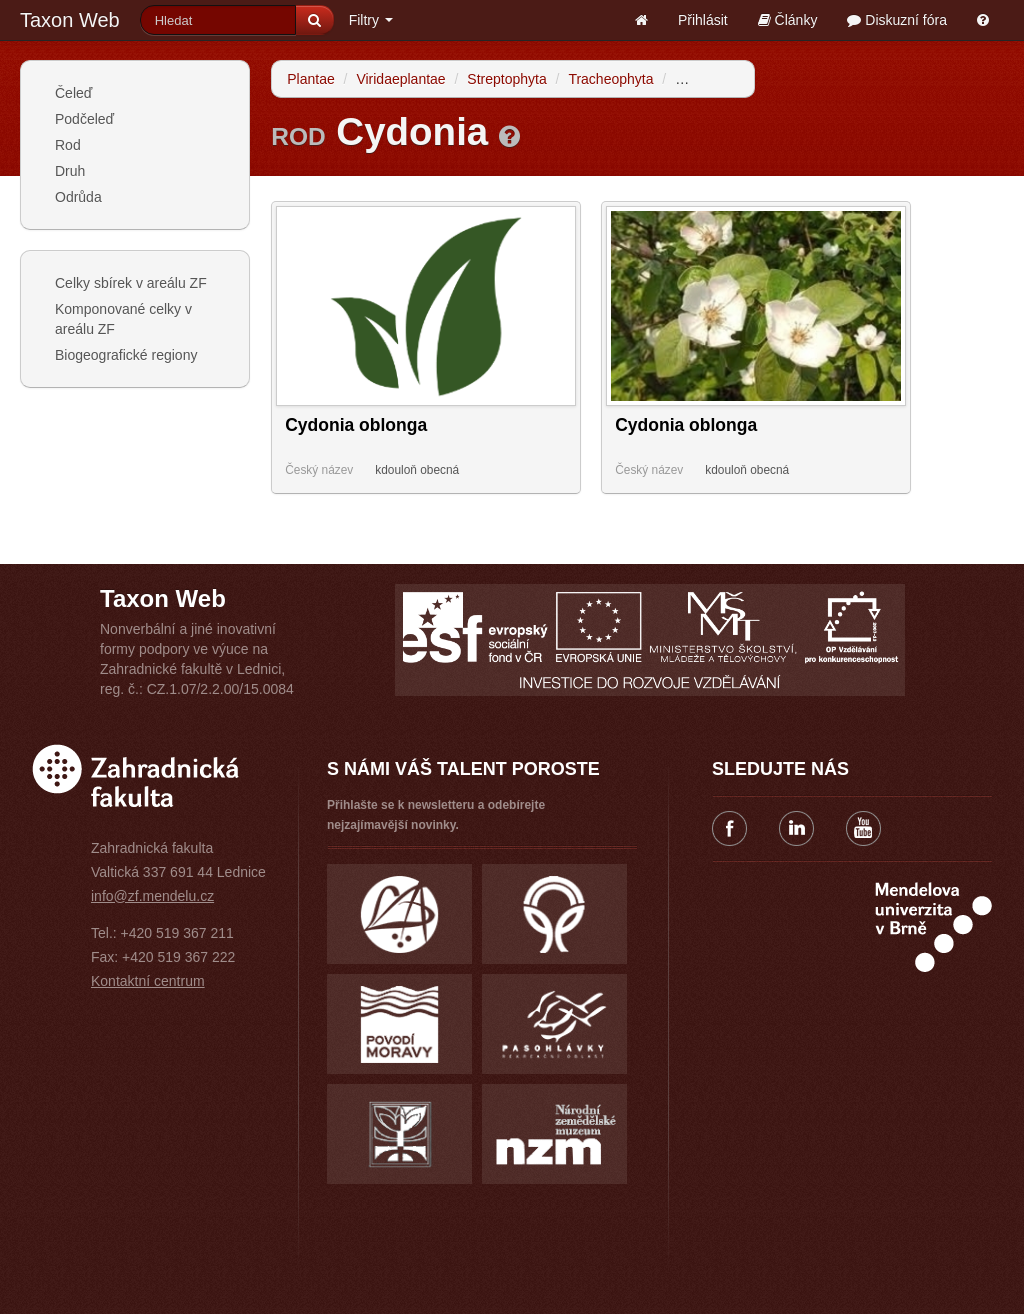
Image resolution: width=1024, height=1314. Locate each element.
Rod (68, 145)
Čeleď (73, 93)
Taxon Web (70, 20)
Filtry (371, 20)
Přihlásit (703, 20)
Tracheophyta (610, 79)
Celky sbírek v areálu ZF (131, 283)
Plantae (310, 79)
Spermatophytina (728, 79)
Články (788, 20)
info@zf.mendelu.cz (152, 896)
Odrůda (78, 197)
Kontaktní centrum (148, 981)
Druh (70, 171)
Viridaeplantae (400, 79)
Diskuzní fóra (897, 20)
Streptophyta (506, 79)
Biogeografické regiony (126, 355)
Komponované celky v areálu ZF (123, 319)
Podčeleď (84, 119)
